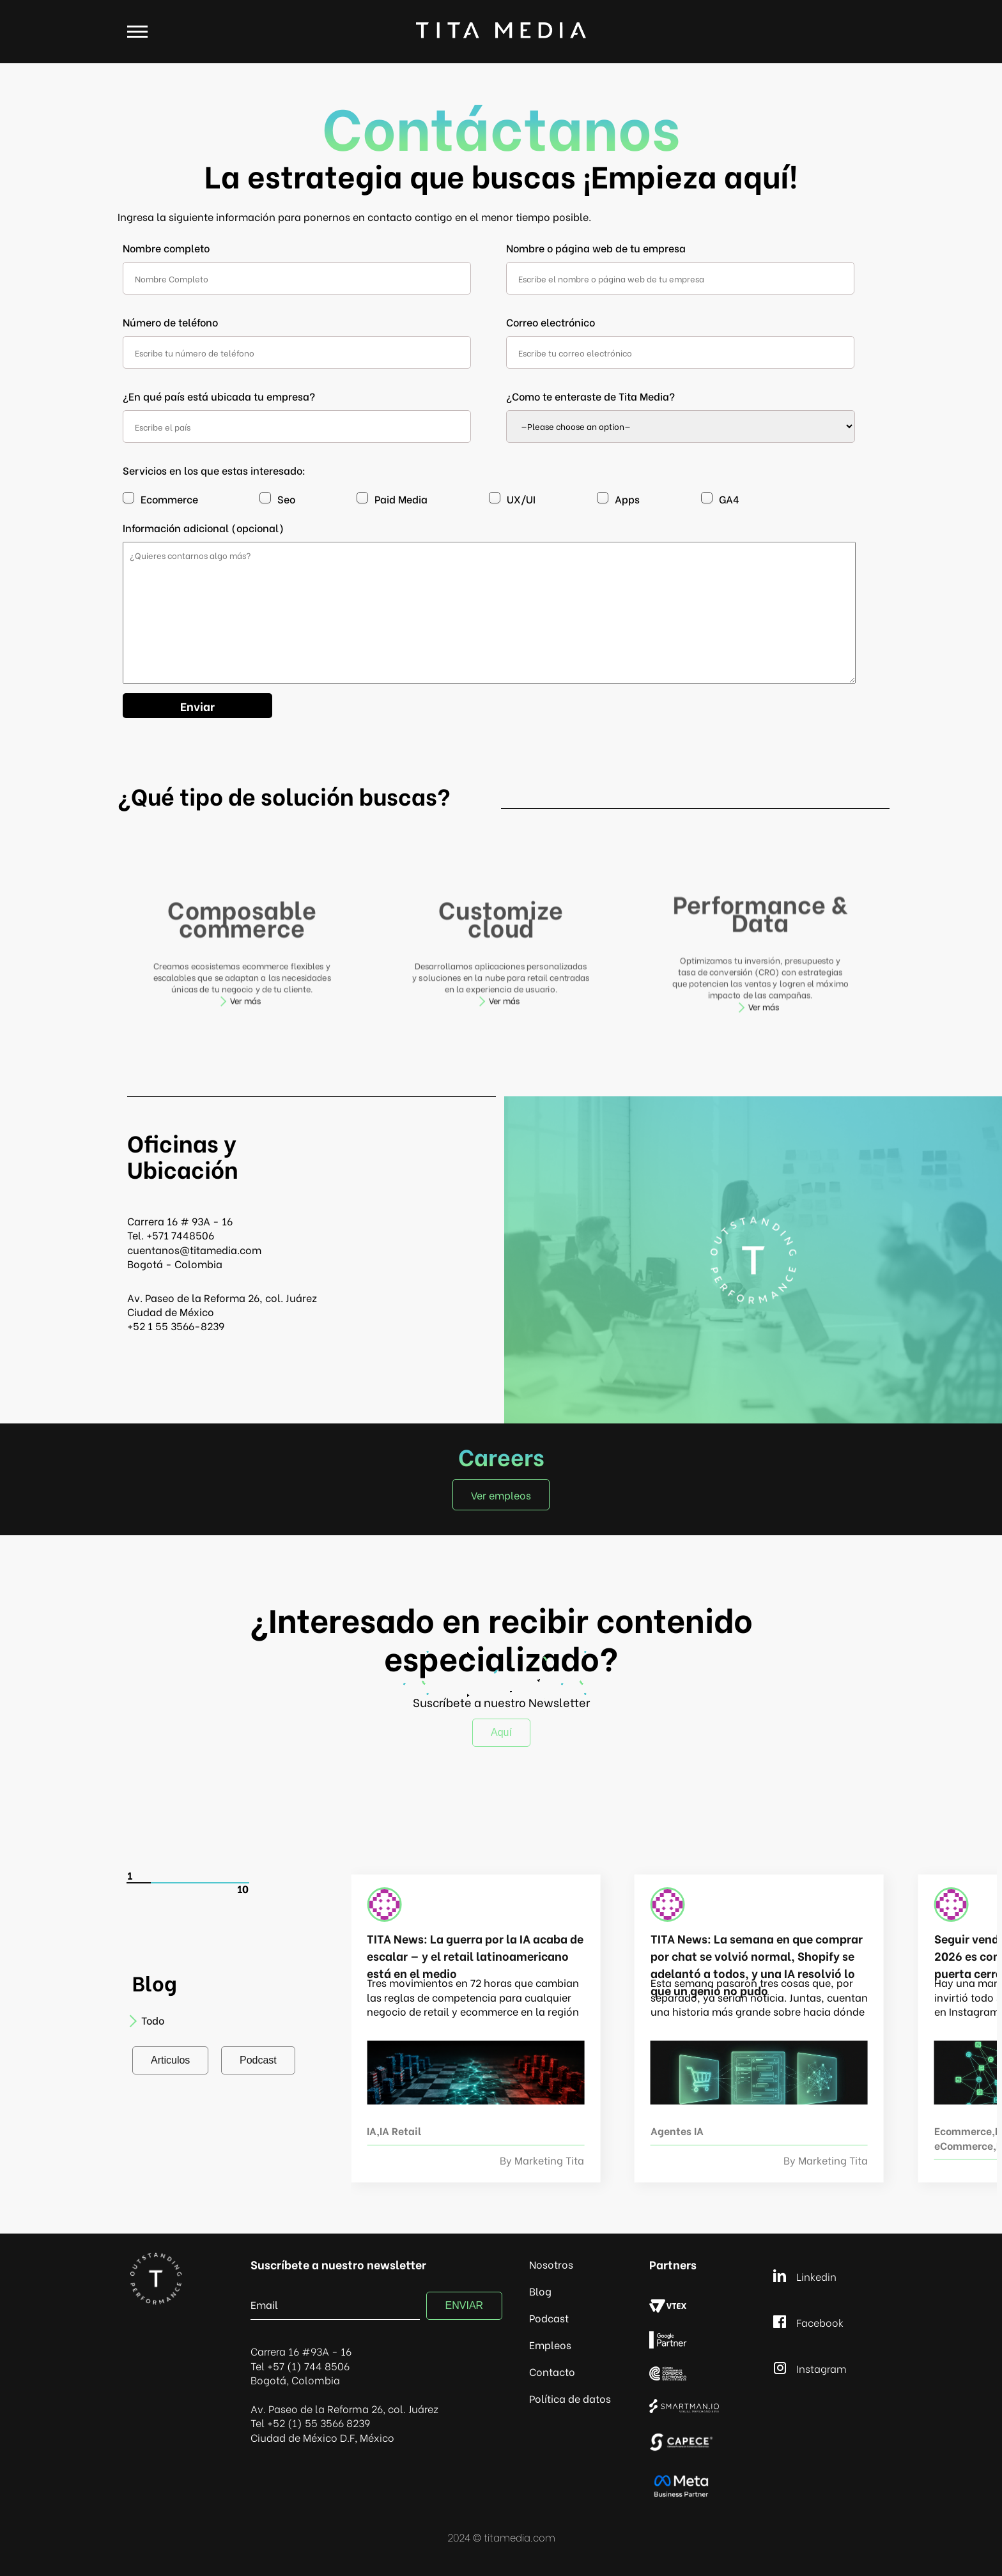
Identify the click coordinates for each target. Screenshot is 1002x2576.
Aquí (501, 1732)
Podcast (258, 2060)
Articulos (170, 2060)
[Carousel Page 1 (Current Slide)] (139, 1882)
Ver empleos (501, 1494)
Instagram (808, 2367)
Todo (148, 2019)
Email (264, 2304)
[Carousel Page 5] (236, 1882)
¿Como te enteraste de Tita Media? (590, 395)
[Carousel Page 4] (212, 1882)
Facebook (806, 2321)
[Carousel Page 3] (188, 1882)
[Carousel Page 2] (163, 1882)
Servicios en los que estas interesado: (214, 470)
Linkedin (802, 2275)
